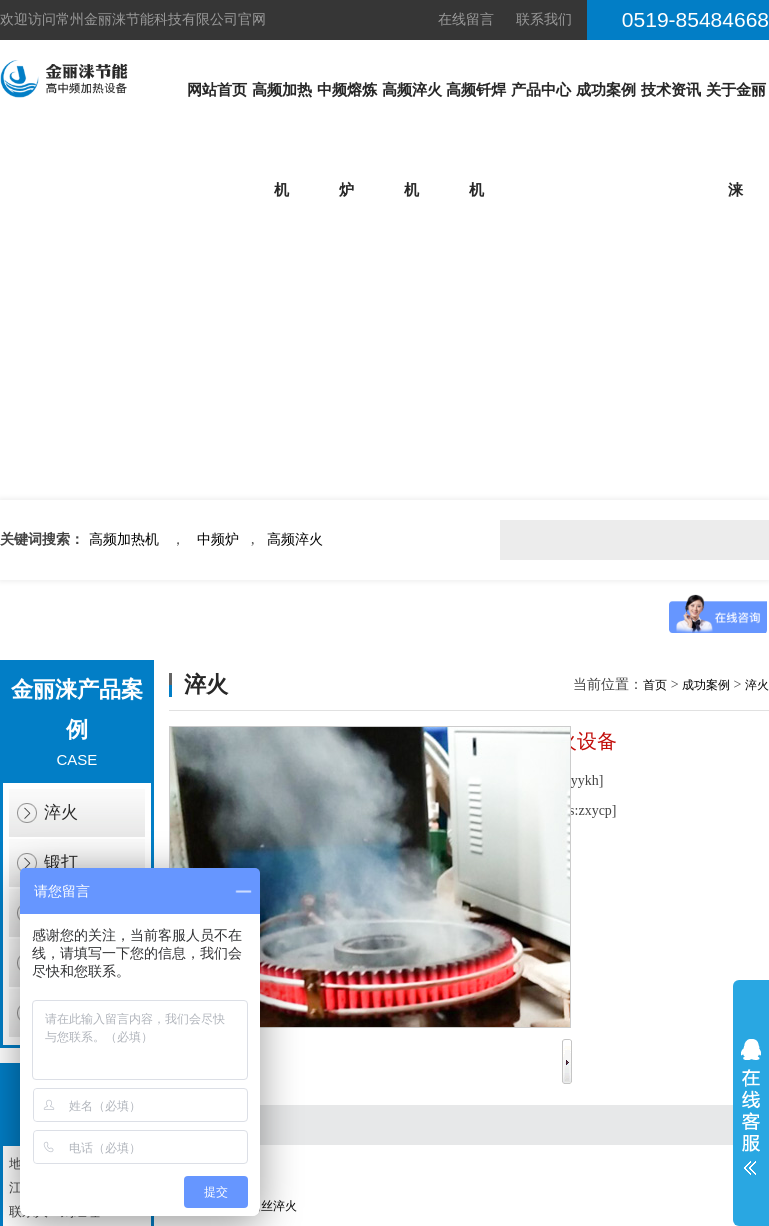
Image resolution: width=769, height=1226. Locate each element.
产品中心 (541, 90)
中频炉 (218, 539)
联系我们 (544, 19)
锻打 (61, 862)
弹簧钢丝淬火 (261, 1206)
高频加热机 (282, 140)
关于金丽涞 (736, 140)
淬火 (61, 812)
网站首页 (217, 90)
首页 (655, 685)
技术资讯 (671, 90)
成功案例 (606, 90)
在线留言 (466, 19)
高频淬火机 (412, 140)
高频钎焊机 (476, 140)
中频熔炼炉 (347, 140)
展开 (751, 1107)
